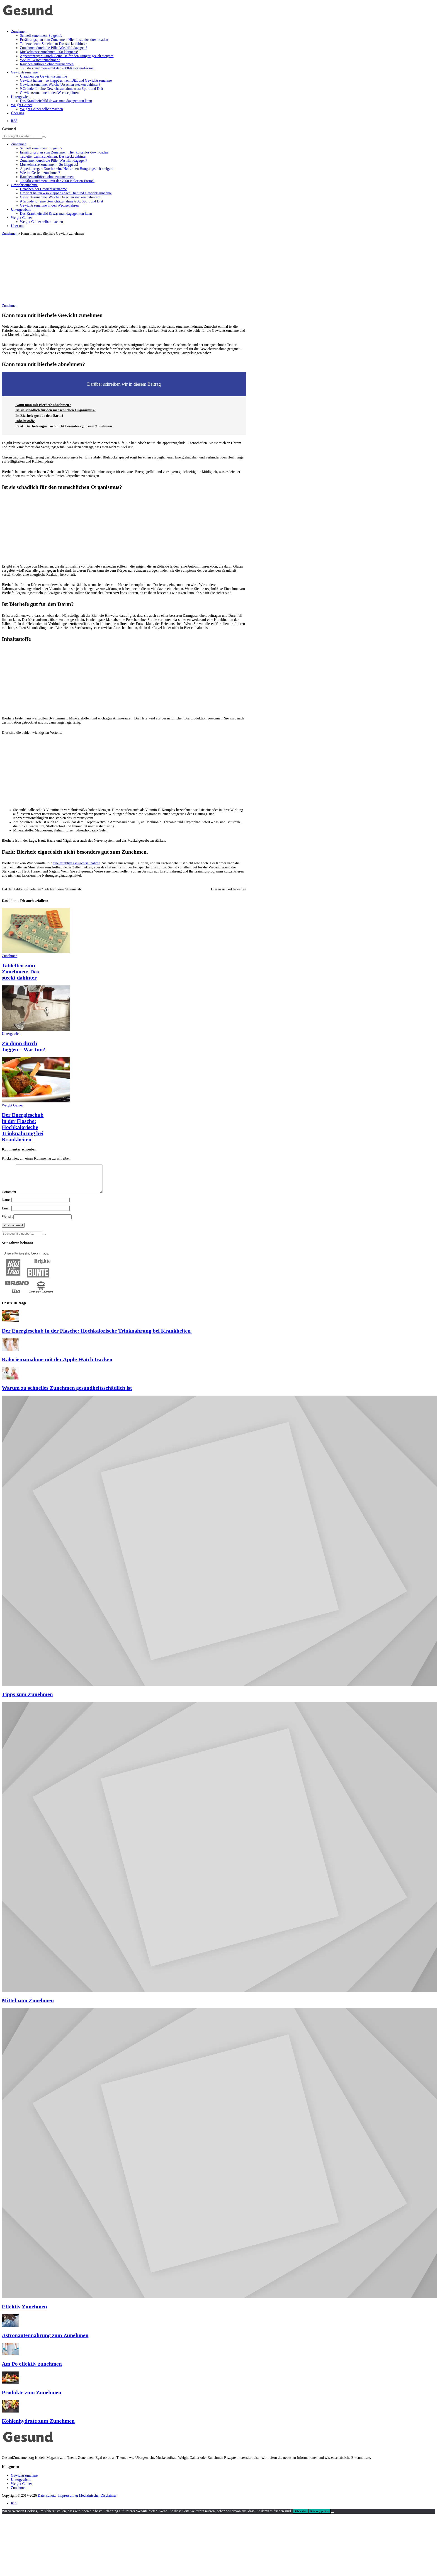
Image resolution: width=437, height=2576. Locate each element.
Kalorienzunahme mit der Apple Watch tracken (57, 1365)
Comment (9, 1197)
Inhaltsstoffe (25, 421)
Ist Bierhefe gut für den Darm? (39, 415)
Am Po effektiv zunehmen (32, 2369)
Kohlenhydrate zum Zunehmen (38, 2426)
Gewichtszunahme (24, 72)
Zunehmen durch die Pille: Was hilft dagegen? (53, 48)
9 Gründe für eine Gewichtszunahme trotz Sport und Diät (61, 88)
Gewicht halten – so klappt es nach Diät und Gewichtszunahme (66, 80)
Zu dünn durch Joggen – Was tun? (23, 1046)
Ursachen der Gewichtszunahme (43, 76)
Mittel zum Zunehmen (28, 2006)
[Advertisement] (126, 269)
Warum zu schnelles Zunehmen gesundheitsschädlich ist (67, 1393)
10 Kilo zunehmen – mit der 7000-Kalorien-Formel (57, 68)
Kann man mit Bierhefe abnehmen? (43, 405)
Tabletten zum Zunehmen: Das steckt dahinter (53, 44)
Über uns (17, 113)
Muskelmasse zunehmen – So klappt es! (49, 52)
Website (7, 1222)
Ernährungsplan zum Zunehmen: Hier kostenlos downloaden (64, 39)
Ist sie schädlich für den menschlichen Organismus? (55, 410)
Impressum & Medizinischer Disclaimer (87, 2501)
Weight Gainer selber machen (41, 109)
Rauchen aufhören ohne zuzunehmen (47, 64)
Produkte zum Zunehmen (31, 2398)
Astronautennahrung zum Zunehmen (45, 2341)
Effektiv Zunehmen (24, 2312)
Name (6, 1205)
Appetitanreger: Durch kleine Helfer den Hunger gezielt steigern (67, 56)
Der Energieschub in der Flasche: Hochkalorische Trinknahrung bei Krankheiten (23, 1127)
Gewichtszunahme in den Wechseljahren (49, 93)
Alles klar (300, 2516)
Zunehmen (18, 31)
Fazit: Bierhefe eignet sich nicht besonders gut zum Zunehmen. (64, 426)
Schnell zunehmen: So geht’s (41, 35)
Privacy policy (319, 2516)
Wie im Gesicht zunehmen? (40, 60)
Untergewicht (21, 97)
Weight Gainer (21, 105)
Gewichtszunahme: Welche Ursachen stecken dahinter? (60, 84)
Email (6, 1214)
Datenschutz (47, 2501)
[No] (332, 2517)
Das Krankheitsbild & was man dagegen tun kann (56, 101)
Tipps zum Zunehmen (27, 1700)
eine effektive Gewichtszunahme (76, 863)
